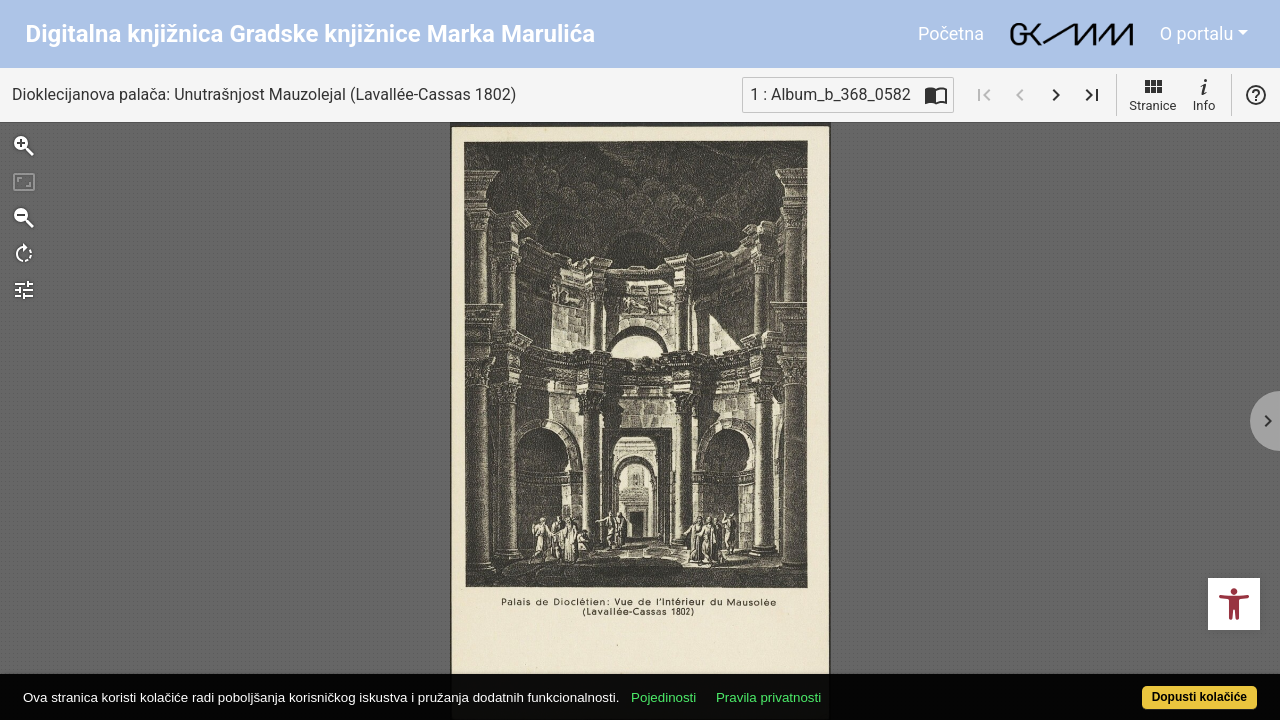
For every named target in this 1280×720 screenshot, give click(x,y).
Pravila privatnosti (832, 686)
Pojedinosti (727, 686)
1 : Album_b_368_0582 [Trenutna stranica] (830, 94)
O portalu (1197, 33)
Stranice (1152, 94)
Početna (951, 33)
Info (1204, 94)
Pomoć (1256, 95)
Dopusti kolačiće (1130, 686)
